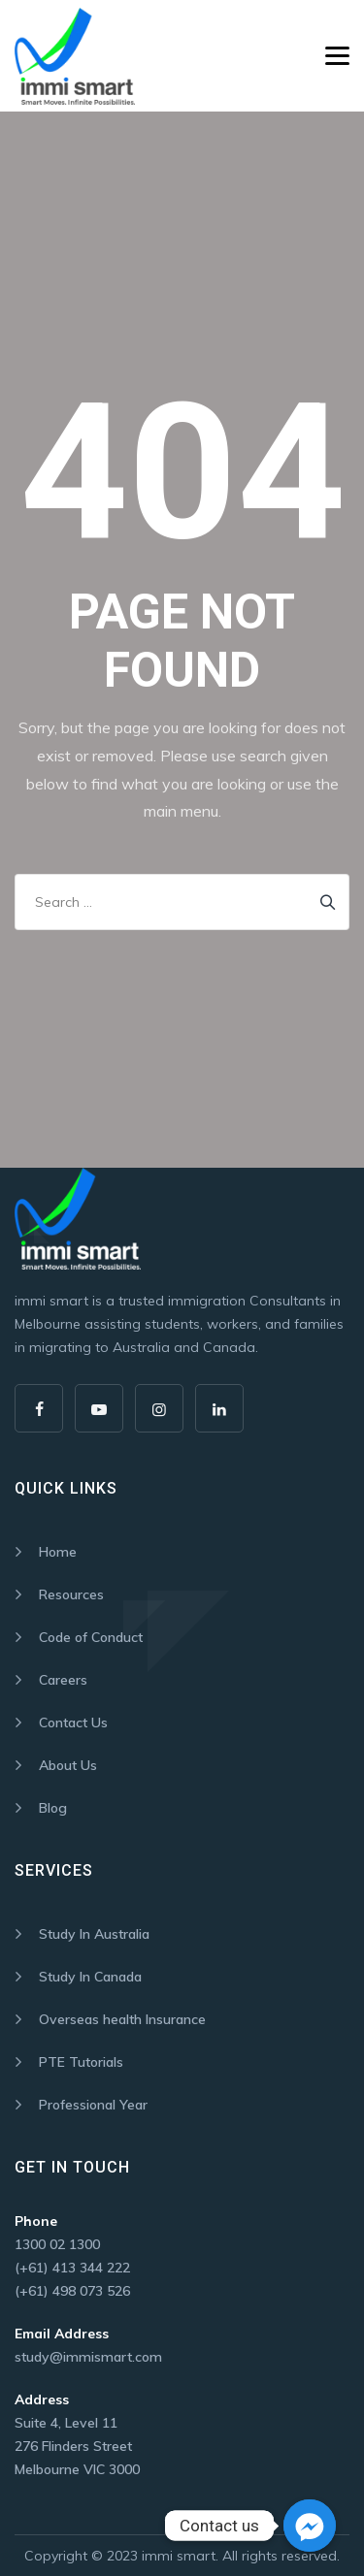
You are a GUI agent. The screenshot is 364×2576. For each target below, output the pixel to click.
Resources (71, 1594)
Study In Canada (90, 1976)
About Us (68, 1765)
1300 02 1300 (57, 2244)
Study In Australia (94, 1934)
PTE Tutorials (81, 2062)
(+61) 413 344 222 (72, 2267)
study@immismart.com (88, 2357)
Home (58, 1552)
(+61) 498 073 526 (72, 2291)
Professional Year (93, 2104)
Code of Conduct (91, 1637)
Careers (63, 1680)
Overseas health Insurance (122, 2019)
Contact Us (73, 1722)
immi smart (178, 2555)
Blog (53, 1808)
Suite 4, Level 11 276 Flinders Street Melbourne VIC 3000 (77, 2446)
